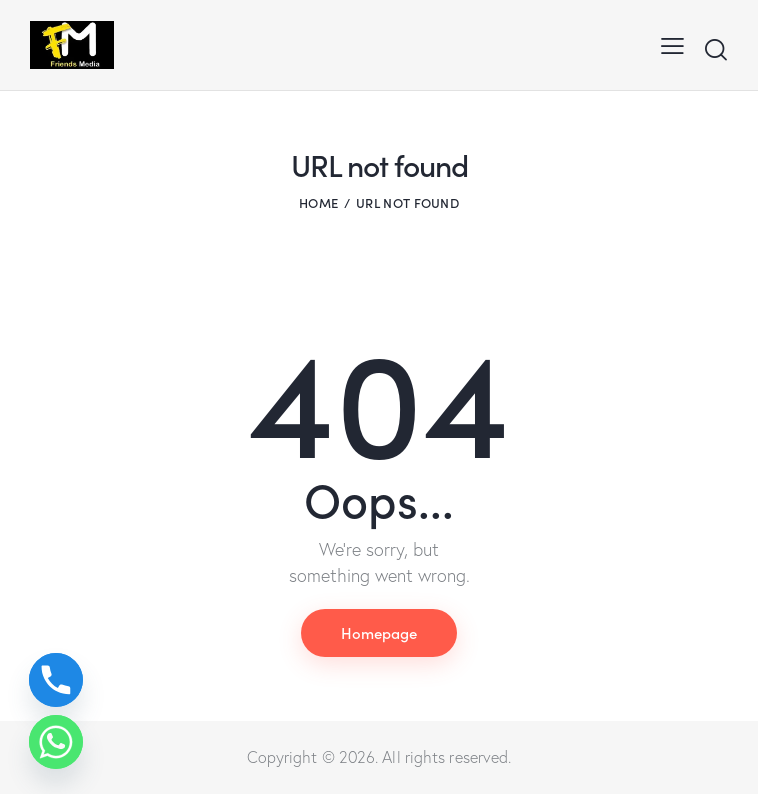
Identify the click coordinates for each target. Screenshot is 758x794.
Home (318, 202)
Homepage (379, 632)
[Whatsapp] (56, 742)
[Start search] (715, 49)
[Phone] (56, 680)
